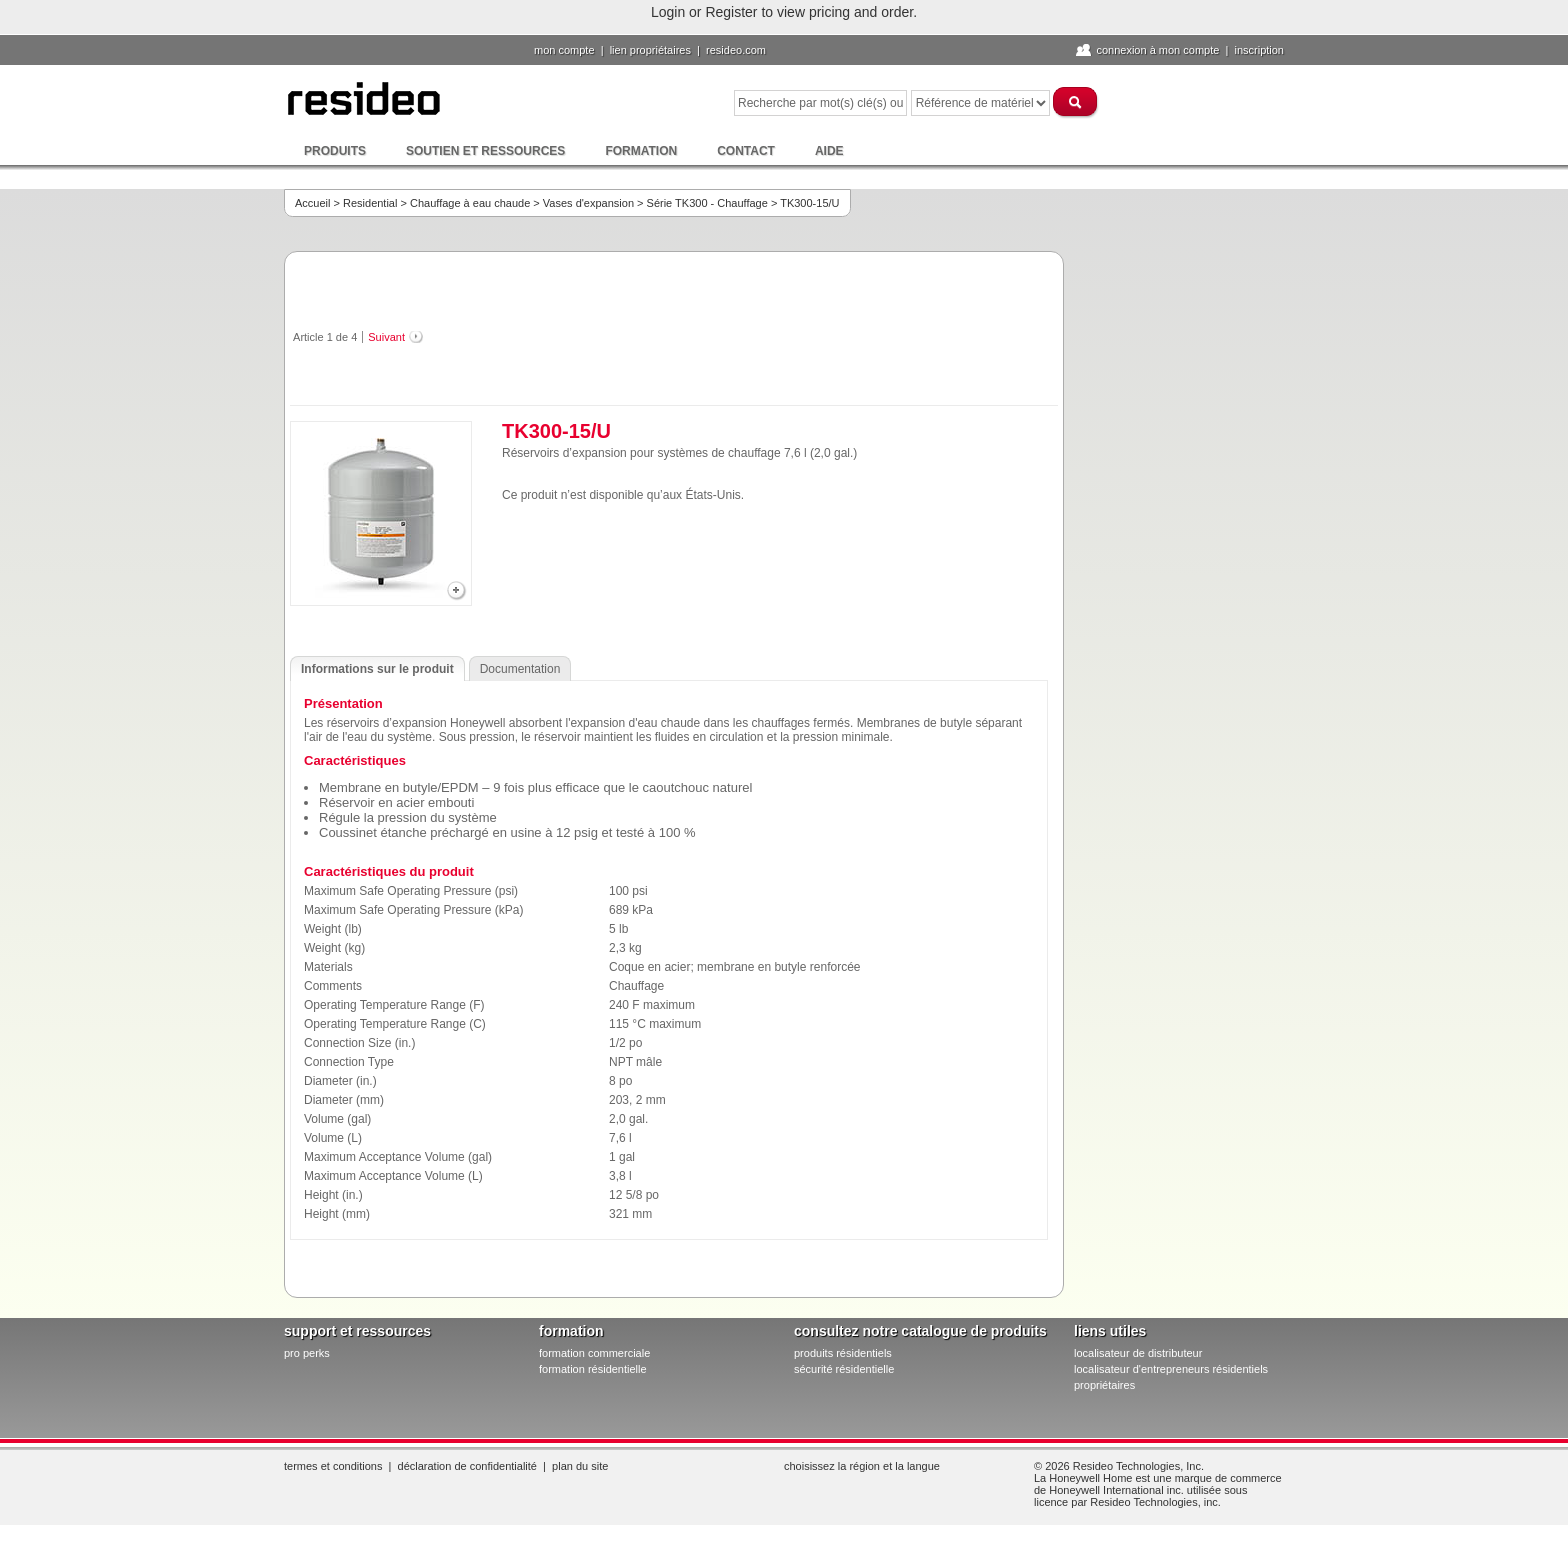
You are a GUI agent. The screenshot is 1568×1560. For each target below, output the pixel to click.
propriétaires (1104, 1385)
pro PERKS (307, 1353)
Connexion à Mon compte (1157, 50)
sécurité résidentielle (844, 1369)
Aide (829, 151)
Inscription (1259, 50)
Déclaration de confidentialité (467, 1466)
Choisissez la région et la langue (862, 1466)
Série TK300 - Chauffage (707, 203)
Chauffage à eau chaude (470, 203)
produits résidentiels (843, 1353)
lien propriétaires (650, 50)
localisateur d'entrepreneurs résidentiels (1171, 1369)
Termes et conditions (333, 1466)
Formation (641, 151)
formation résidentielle (593, 1369)
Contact (746, 151)
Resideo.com (736, 50)
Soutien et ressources (485, 151)
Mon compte (564, 50)
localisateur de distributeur (1138, 1353)
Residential (370, 203)
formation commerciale (594, 1353)
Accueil (312, 203)
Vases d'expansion (588, 203)
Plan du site (580, 1466)
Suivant (386, 337)
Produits (335, 151)
